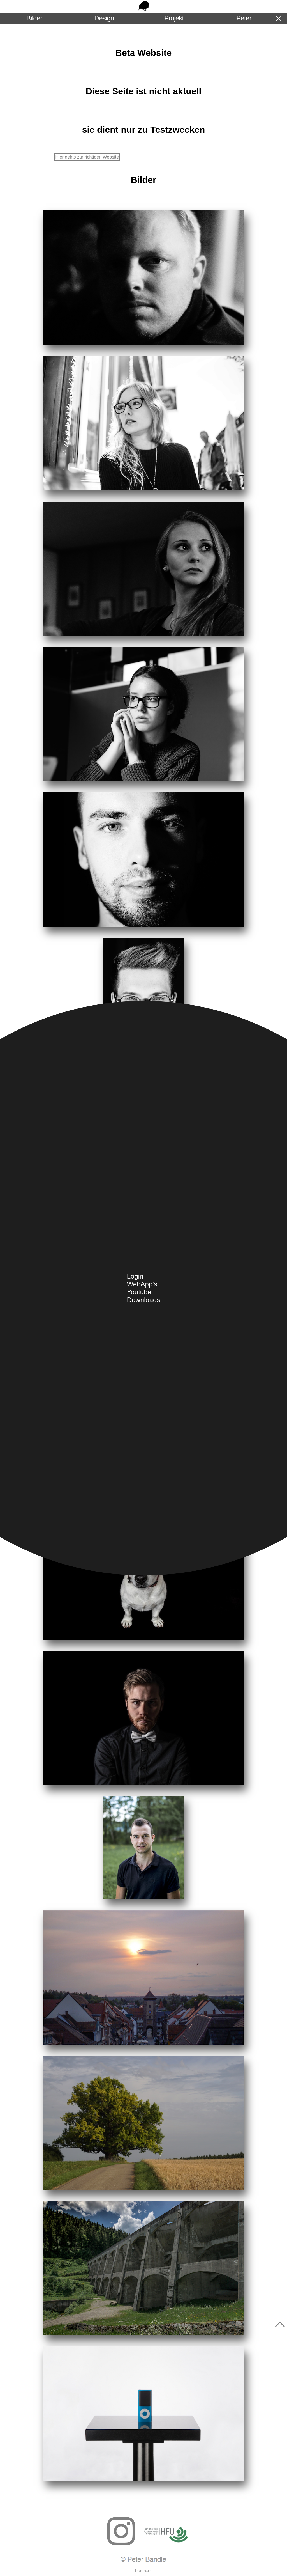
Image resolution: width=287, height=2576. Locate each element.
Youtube (139, 1292)
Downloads (143, 1300)
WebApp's (142, 1284)
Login (135, 1276)
